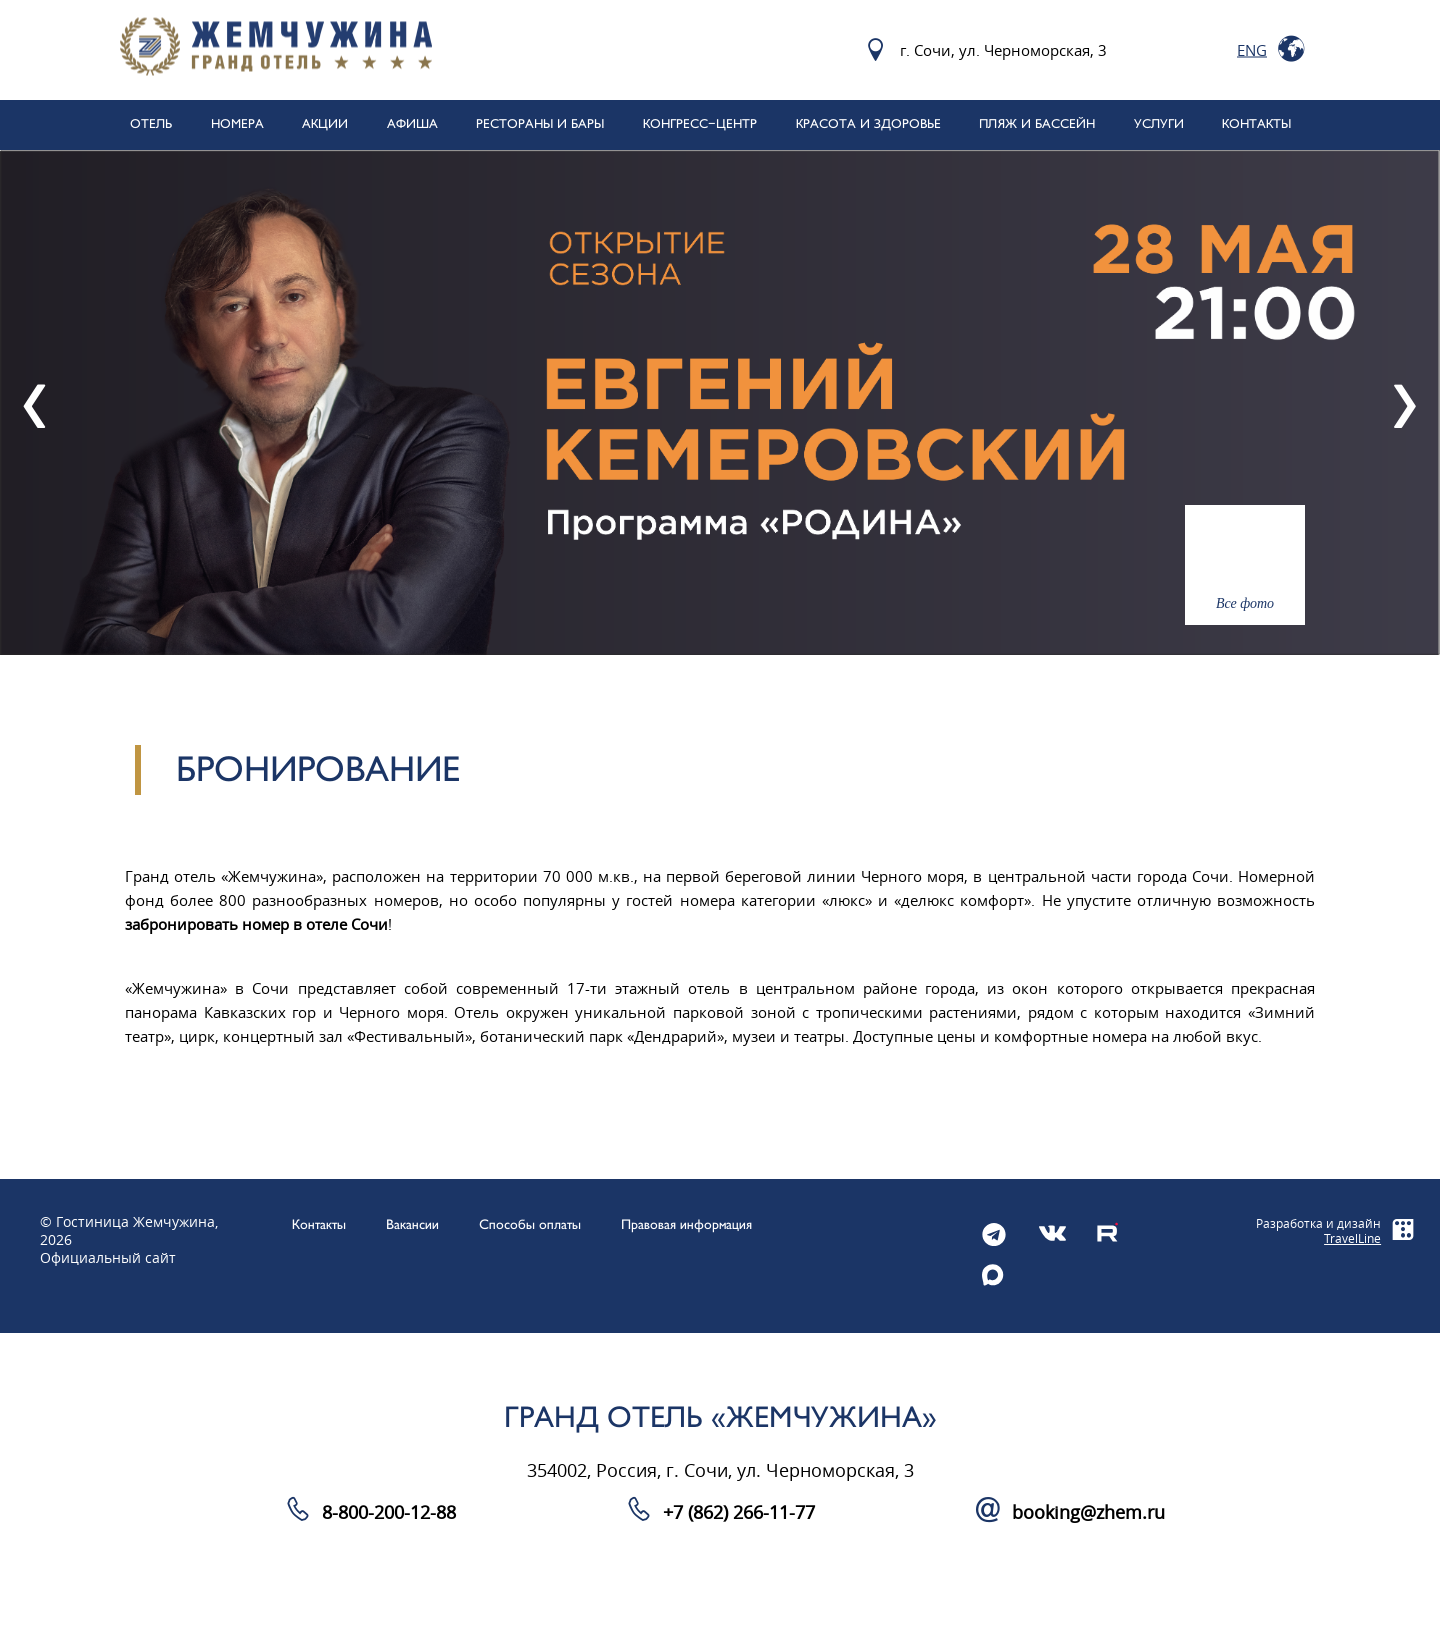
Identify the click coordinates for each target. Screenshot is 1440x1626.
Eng (1252, 50)
